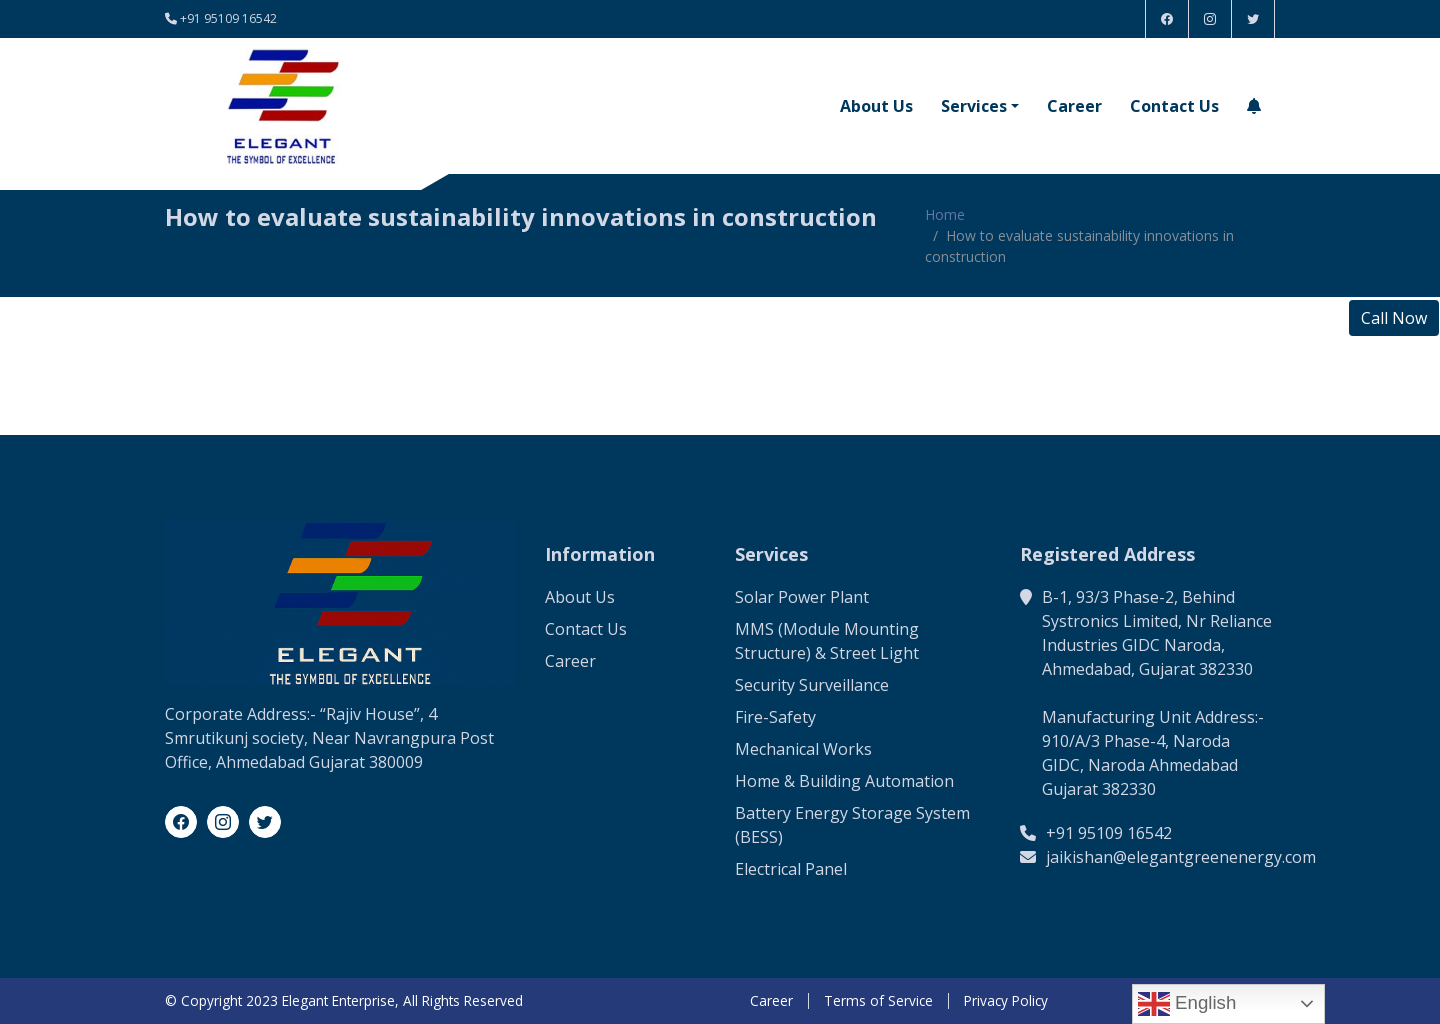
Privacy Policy (1006, 1001)
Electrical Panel (791, 869)
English (1187, 1004)
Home (945, 214)
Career (1074, 106)
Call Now (1394, 318)
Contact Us (1174, 106)
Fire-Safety (775, 717)
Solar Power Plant (802, 597)
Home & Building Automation (844, 781)
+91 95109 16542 (228, 18)
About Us (876, 106)
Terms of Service (878, 1001)
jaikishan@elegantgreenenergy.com (1181, 857)
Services (974, 106)
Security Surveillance (812, 685)
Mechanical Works (803, 749)
